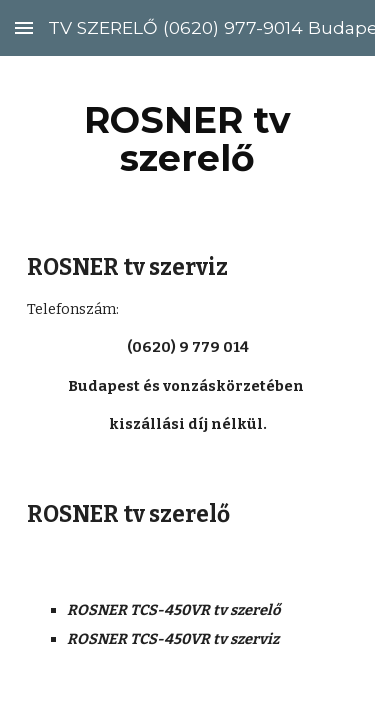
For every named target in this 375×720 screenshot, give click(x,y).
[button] (24, 27)
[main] (188, 139)
